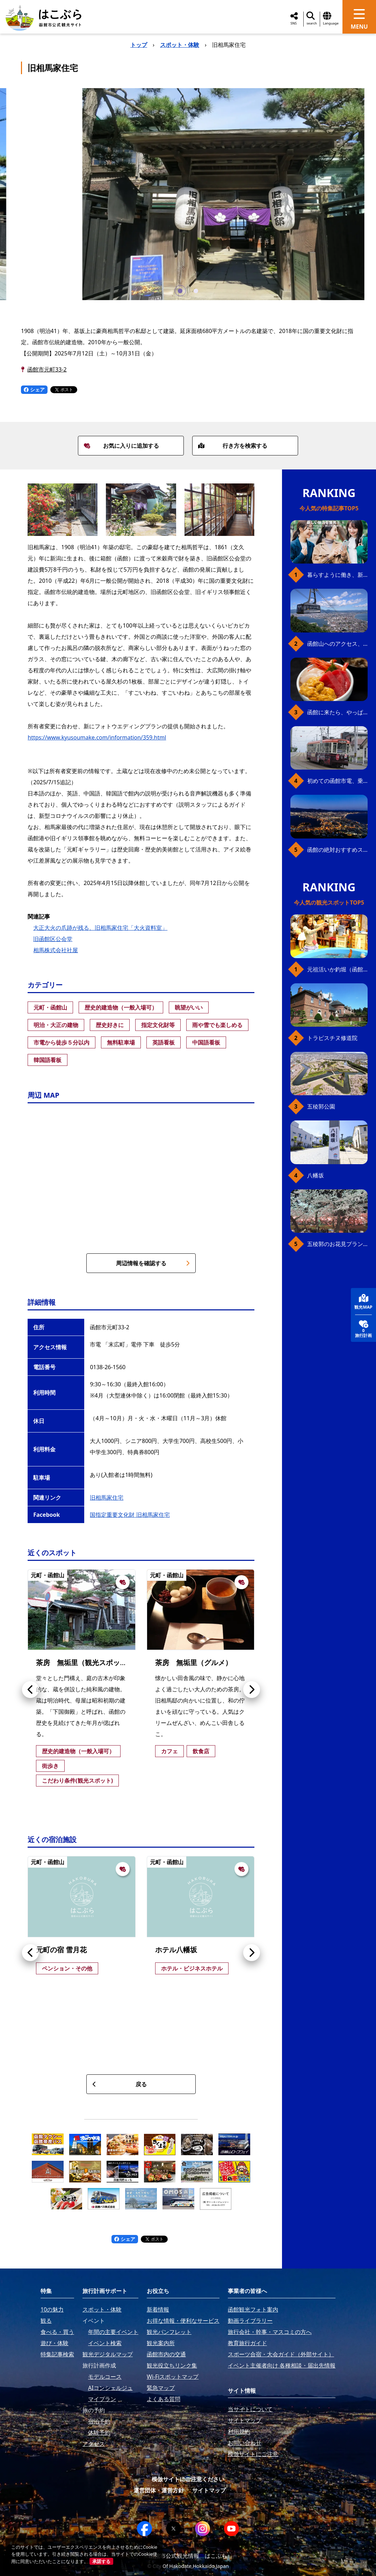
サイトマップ (209, 2490)
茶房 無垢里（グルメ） (193, 1662)
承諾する (101, 2561)
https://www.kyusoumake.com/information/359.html (97, 737)
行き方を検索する (232, 446)
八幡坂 (315, 1175)
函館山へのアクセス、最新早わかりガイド (337, 643)
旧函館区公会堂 (52, 939)
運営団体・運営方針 (158, 2490)
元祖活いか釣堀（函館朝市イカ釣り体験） (337, 969)
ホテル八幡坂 (176, 1949)
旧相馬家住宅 (106, 1497)
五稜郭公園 (321, 1106)
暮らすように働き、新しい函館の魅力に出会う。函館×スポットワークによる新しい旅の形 (337, 575)
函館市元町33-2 (47, 369)
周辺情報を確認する (153, 1263)
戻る (119, 2084)
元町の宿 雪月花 (61, 1949)
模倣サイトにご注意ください (188, 2479)
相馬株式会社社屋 (55, 950)
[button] (180, 291)
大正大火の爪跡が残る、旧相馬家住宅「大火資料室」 (100, 928)
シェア (34, 389)
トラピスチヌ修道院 (332, 1038)
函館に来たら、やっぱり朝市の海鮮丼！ (337, 712)
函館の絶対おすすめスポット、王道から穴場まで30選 (337, 850)
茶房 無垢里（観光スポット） (85, 1662)
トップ (138, 45)
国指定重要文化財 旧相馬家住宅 (129, 1515)
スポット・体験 (179, 45)
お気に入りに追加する (121, 445)
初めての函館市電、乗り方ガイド (337, 781)
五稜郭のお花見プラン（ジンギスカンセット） (337, 1244)
